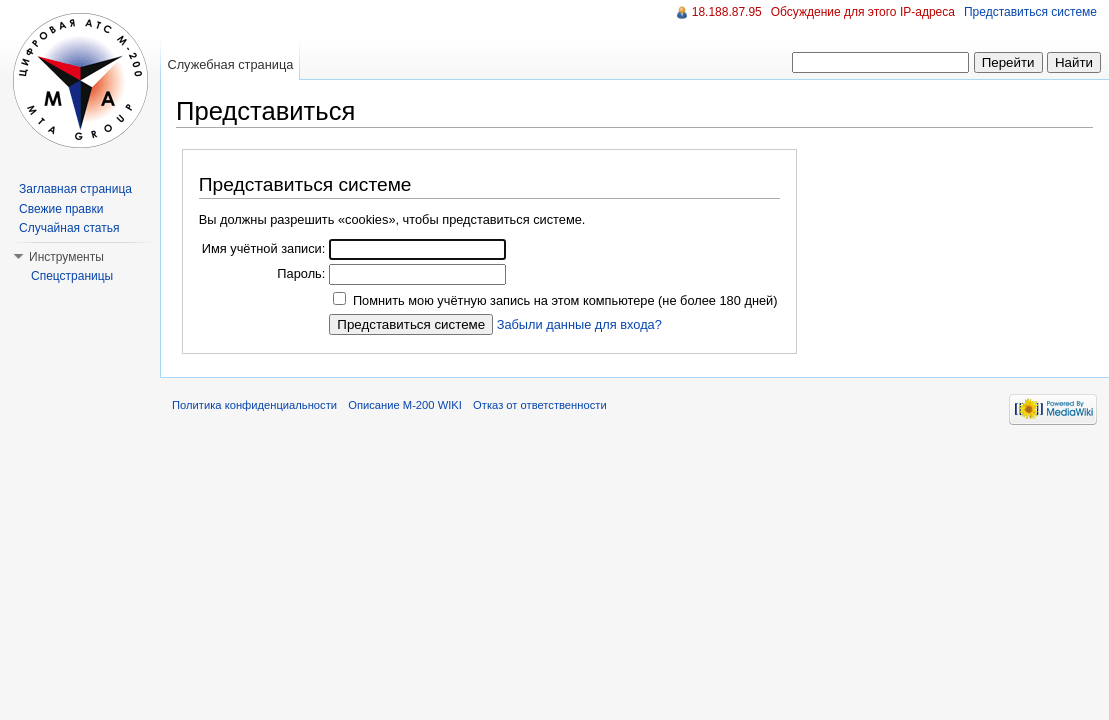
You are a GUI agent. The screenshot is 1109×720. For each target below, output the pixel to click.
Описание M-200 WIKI (405, 405)
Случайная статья (69, 228)
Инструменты (66, 257)
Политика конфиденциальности (254, 405)
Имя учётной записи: (264, 248)
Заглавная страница (75, 189)
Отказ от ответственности (540, 405)
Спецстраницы (72, 276)
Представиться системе (1030, 12)
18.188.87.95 (727, 12)
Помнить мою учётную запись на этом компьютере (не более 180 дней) (565, 300)
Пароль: (301, 273)
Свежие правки (61, 209)
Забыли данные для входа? (579, 324)
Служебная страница (230, 64)
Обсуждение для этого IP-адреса (863, 12)
